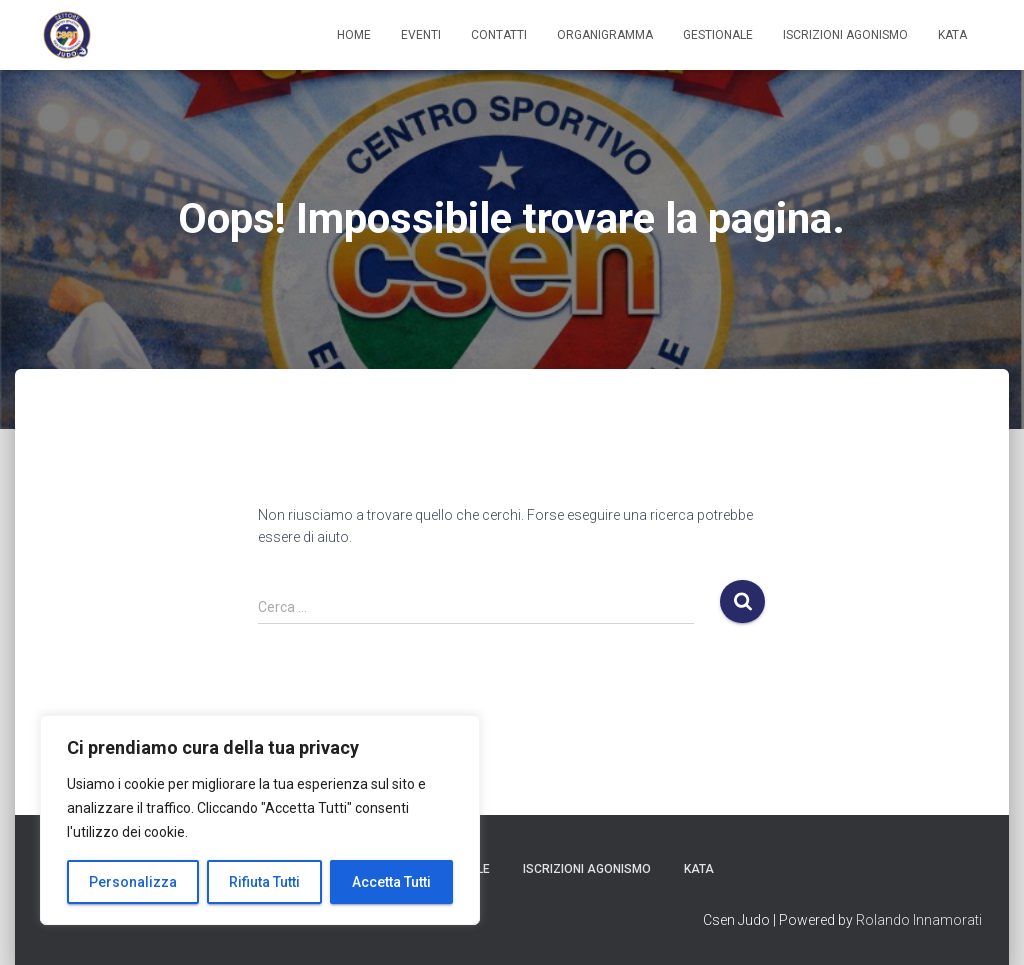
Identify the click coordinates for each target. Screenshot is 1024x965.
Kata (952, 35)
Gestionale (718, 35)
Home (354, 35)
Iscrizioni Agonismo (845, 35)
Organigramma (605, 35)
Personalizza (133, 882)
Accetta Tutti (391, 882)
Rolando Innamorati (919, 920)
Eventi (421, 35)
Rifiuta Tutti (264, 882)
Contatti (499, 35)
